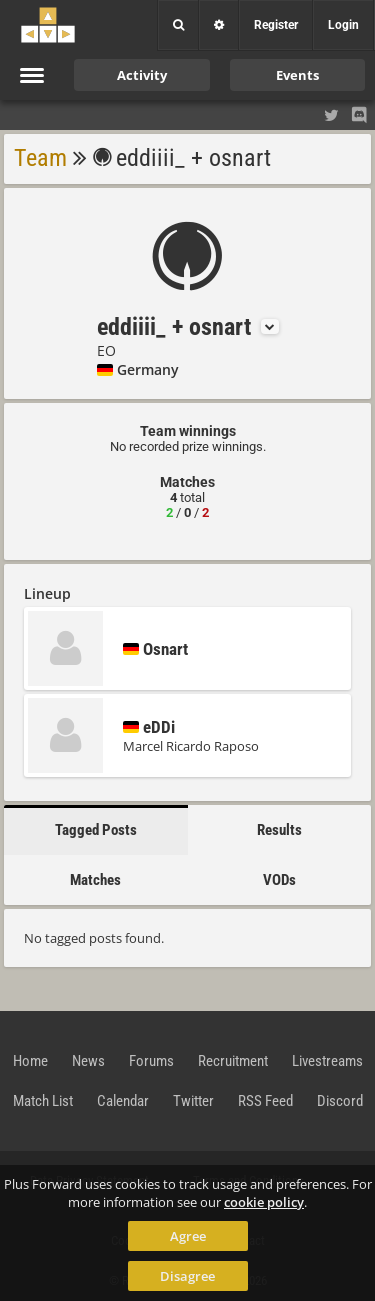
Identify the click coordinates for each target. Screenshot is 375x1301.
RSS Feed (265, 1101)
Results (279, 830)
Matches (95, 880)
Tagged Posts (96, 830)
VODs (279, 880)
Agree (188, 1236)
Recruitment (233, 1061)
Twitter (193, 1101)
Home (30, 1061)
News (88, 1061)
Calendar (123, 1101)
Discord (340, 1101)
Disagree (187, 1276)
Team (40, 158)
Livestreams (327, 1061)
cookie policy (264, 1202)
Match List (43, 1101)
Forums (151, 1061)
